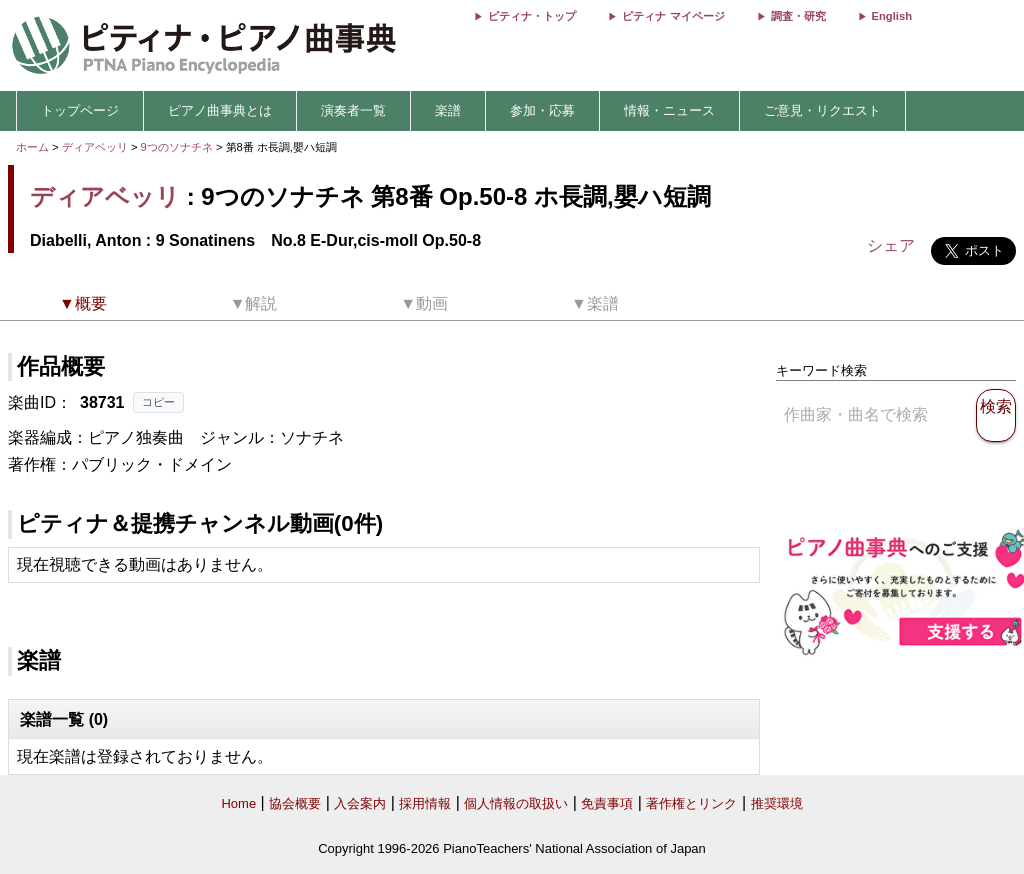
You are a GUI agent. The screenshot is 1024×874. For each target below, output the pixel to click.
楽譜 (448, 110)
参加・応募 (542, 110)
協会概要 (295, 803)
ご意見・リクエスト (822, 110)
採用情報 (425, 803)
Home (238, 803)
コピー (158, 402)
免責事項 (607, 803)
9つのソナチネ (178, 147)
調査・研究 (798, 16)
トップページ (80, 110)
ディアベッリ (95, 147)
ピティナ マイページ (673, 16)
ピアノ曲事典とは (220, 110)
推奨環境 (777, 803)
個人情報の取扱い (516, 803)
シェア (891, 245)
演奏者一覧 (353, 110)
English (892, 16)
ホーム (32, 147)
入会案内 (360, 803)
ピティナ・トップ (532, 16)
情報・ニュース (669, 110)
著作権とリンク (691, 803)
